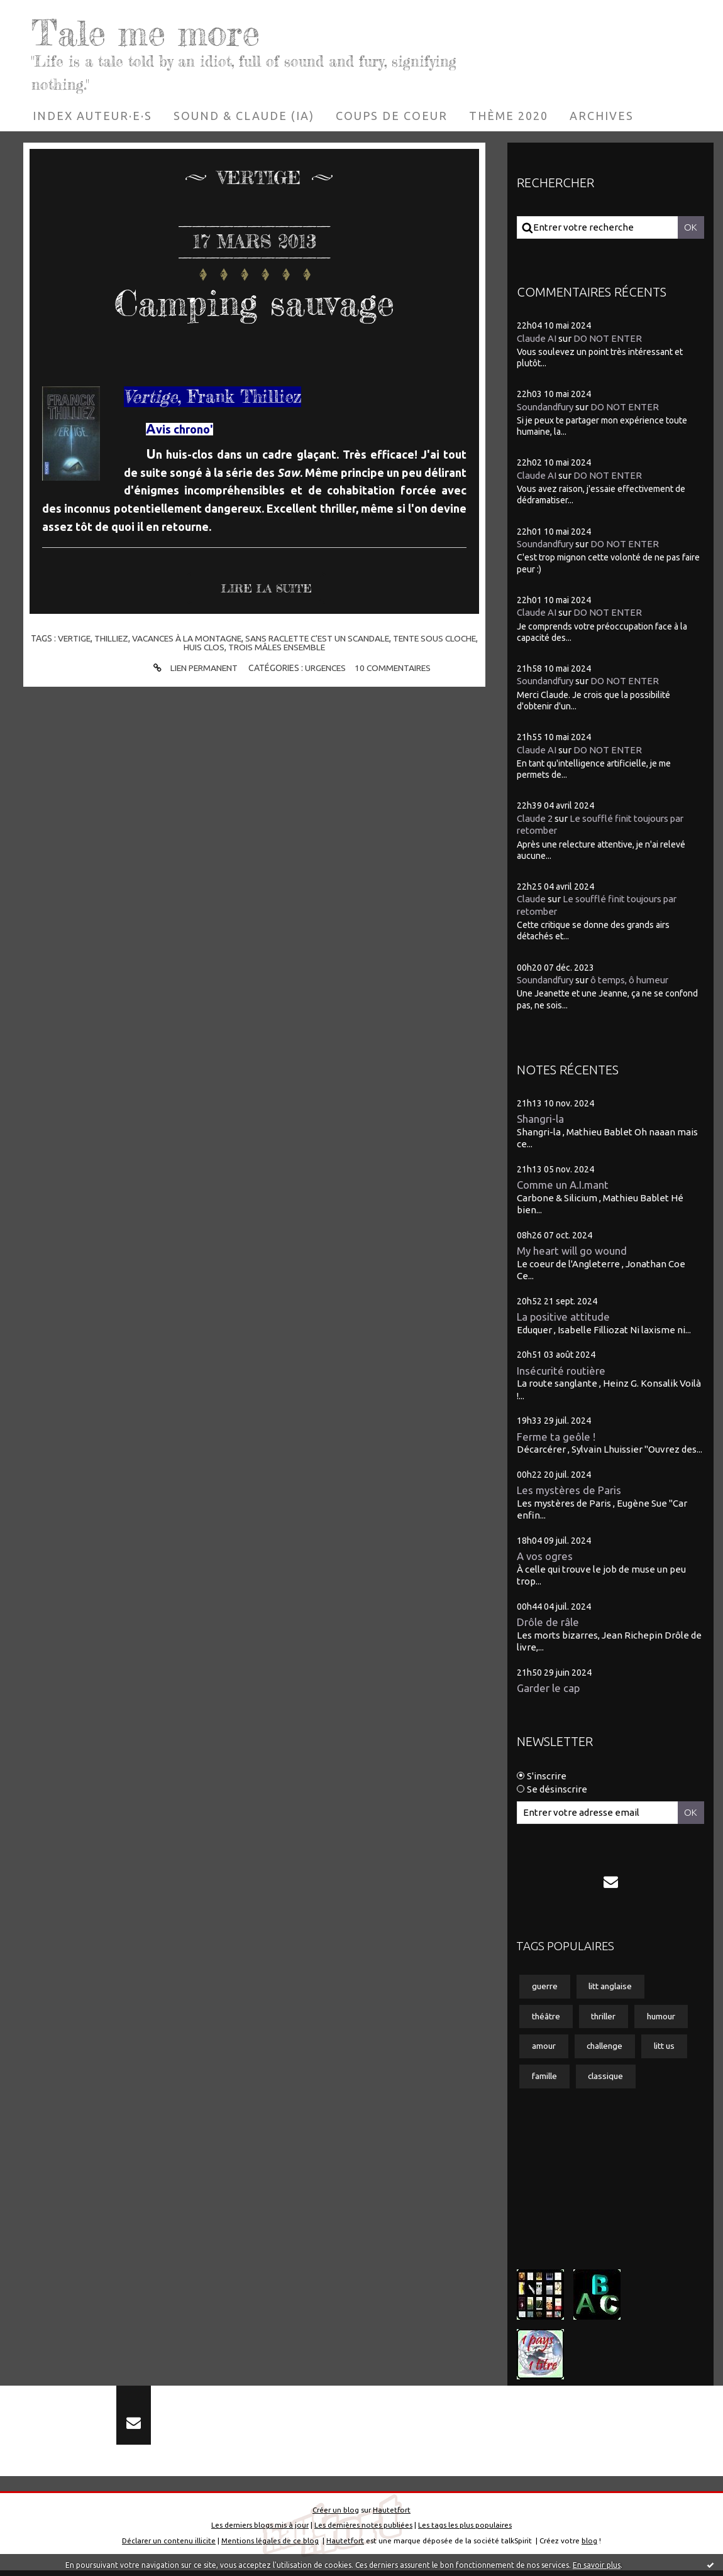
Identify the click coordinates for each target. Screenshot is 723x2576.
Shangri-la (540, 1119)
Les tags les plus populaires (465, 2530)
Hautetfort (392, 2515)
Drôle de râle (548, 1622)
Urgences (325, 668)
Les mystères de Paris (569, 1490)
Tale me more (153, 31)
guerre (545, 1987)
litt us (669, 2048)
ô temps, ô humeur (633, 979)
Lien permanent (191, 668)
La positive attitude (564, 1317)
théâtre (546, 2017)
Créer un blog (335, 2515)
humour (665, 2017)
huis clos (221, 647)
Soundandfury (546, 406)
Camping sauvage (254, 301)
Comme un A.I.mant (563, 1185)
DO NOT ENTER (607, 337)
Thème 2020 (508, 115)
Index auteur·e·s (92, 115)
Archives (602, 115)
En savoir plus (597, 2565)
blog (589, 2545)
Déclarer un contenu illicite (169, 2545)
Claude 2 (535, 818)
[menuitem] (92, 115)
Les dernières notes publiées (363, 2530)
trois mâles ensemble (295, 647)
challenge (607, 2048)
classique (608, 2078)
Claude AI (536, 337)
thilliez (125, 638)
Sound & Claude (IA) (244, 115)
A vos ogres (545, 1556)
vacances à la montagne (202, 638)
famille (545, 2078)
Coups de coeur (392, 115)
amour (544, 2048)
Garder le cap (548, 1688)
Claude (531, 898)
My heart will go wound (572, 1251)
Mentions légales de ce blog (270, 2545)
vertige (87, 638)
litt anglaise (612, 1987)
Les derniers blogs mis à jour (260, 2530)
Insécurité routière (561, 1371)
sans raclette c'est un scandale (336, 638)
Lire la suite (267, 589)
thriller (605, 2017)
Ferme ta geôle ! (556, 1437)
